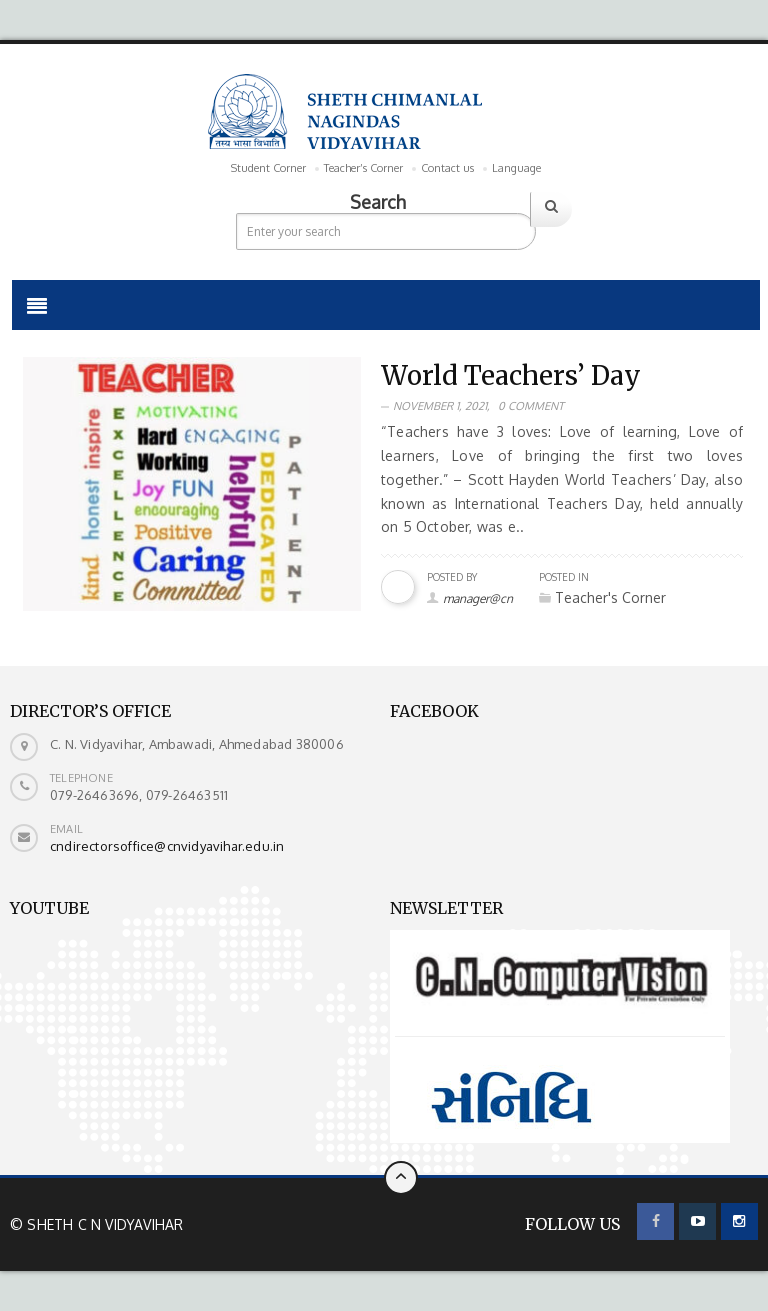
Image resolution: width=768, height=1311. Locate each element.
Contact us (447, 168)
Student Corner (268, 168)
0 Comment (531, 406)
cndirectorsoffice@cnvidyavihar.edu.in (167, 846)
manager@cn (478, 598)
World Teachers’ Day (511, 375)
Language (516, 168)
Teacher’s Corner (363, 168)
